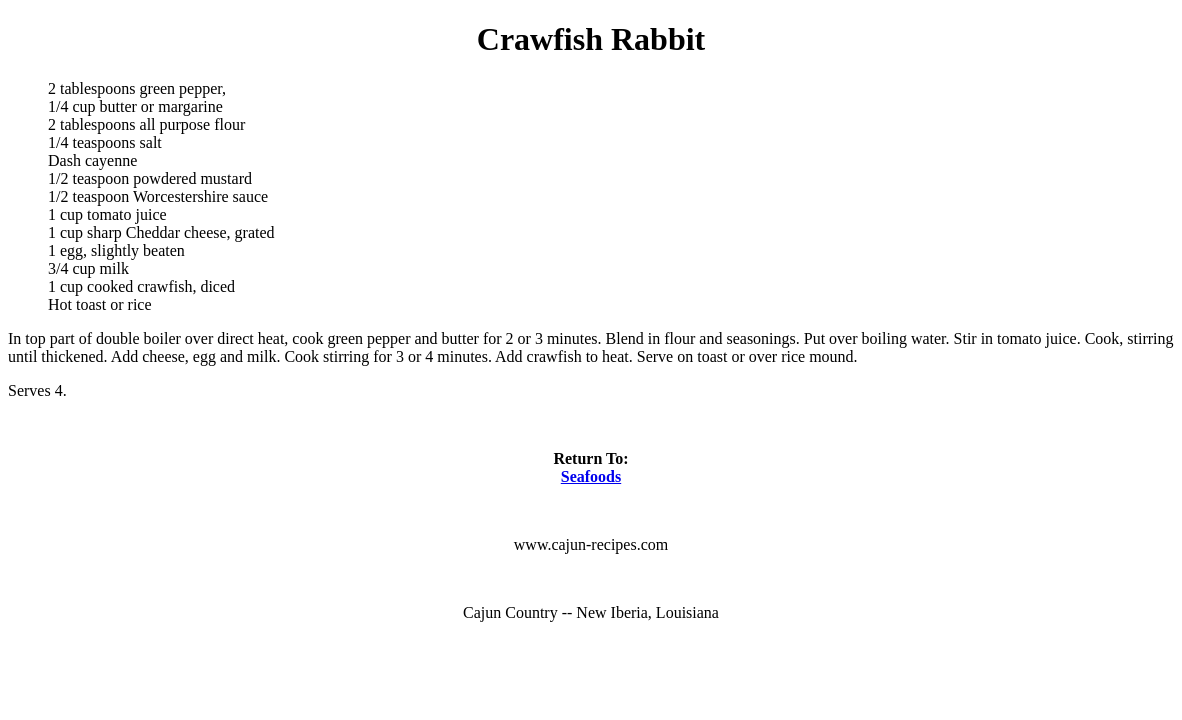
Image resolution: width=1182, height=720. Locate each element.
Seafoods (591, 476)
